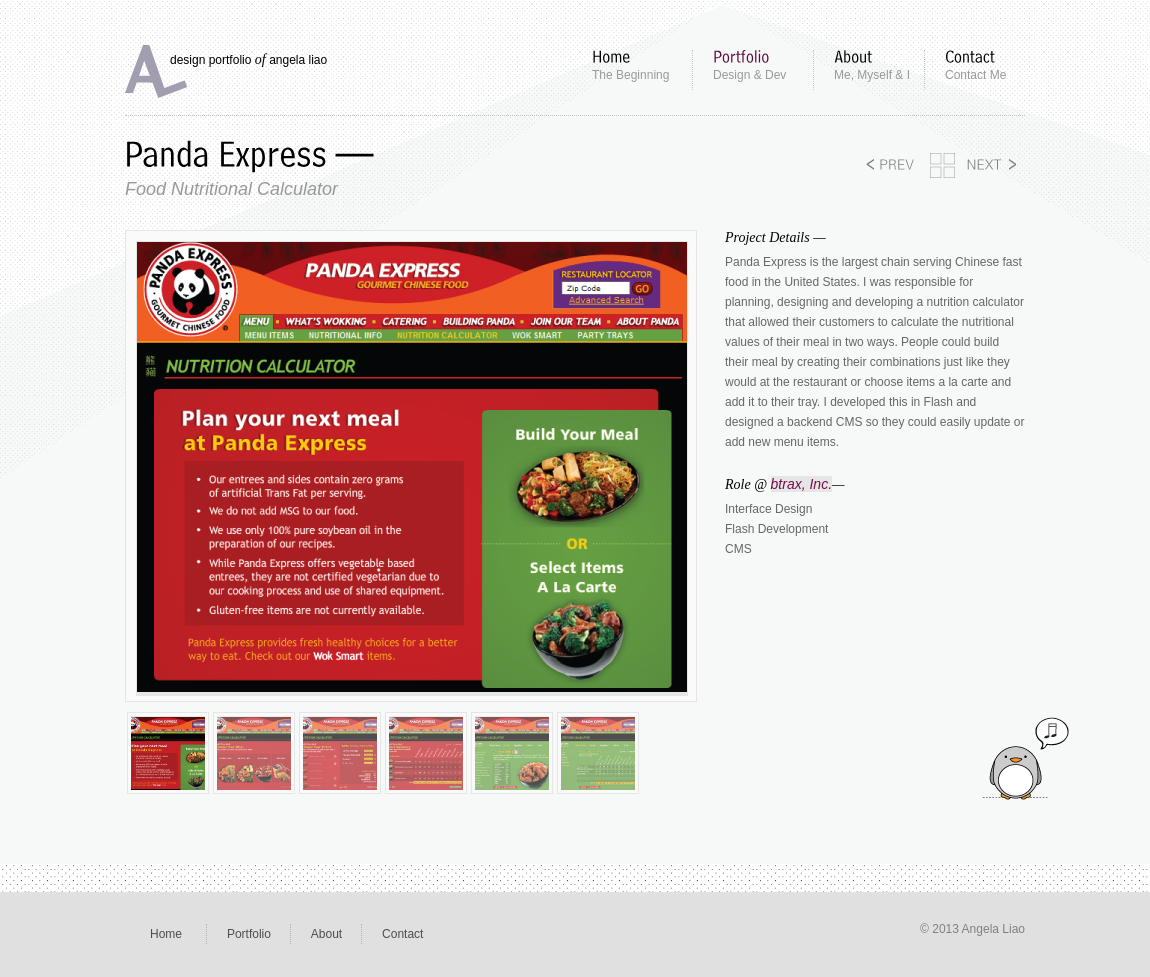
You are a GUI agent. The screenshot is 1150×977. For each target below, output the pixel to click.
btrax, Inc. (801, 484)
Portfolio (249, 934)
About (326, 934)
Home (166, 934)
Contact (402, 934)
